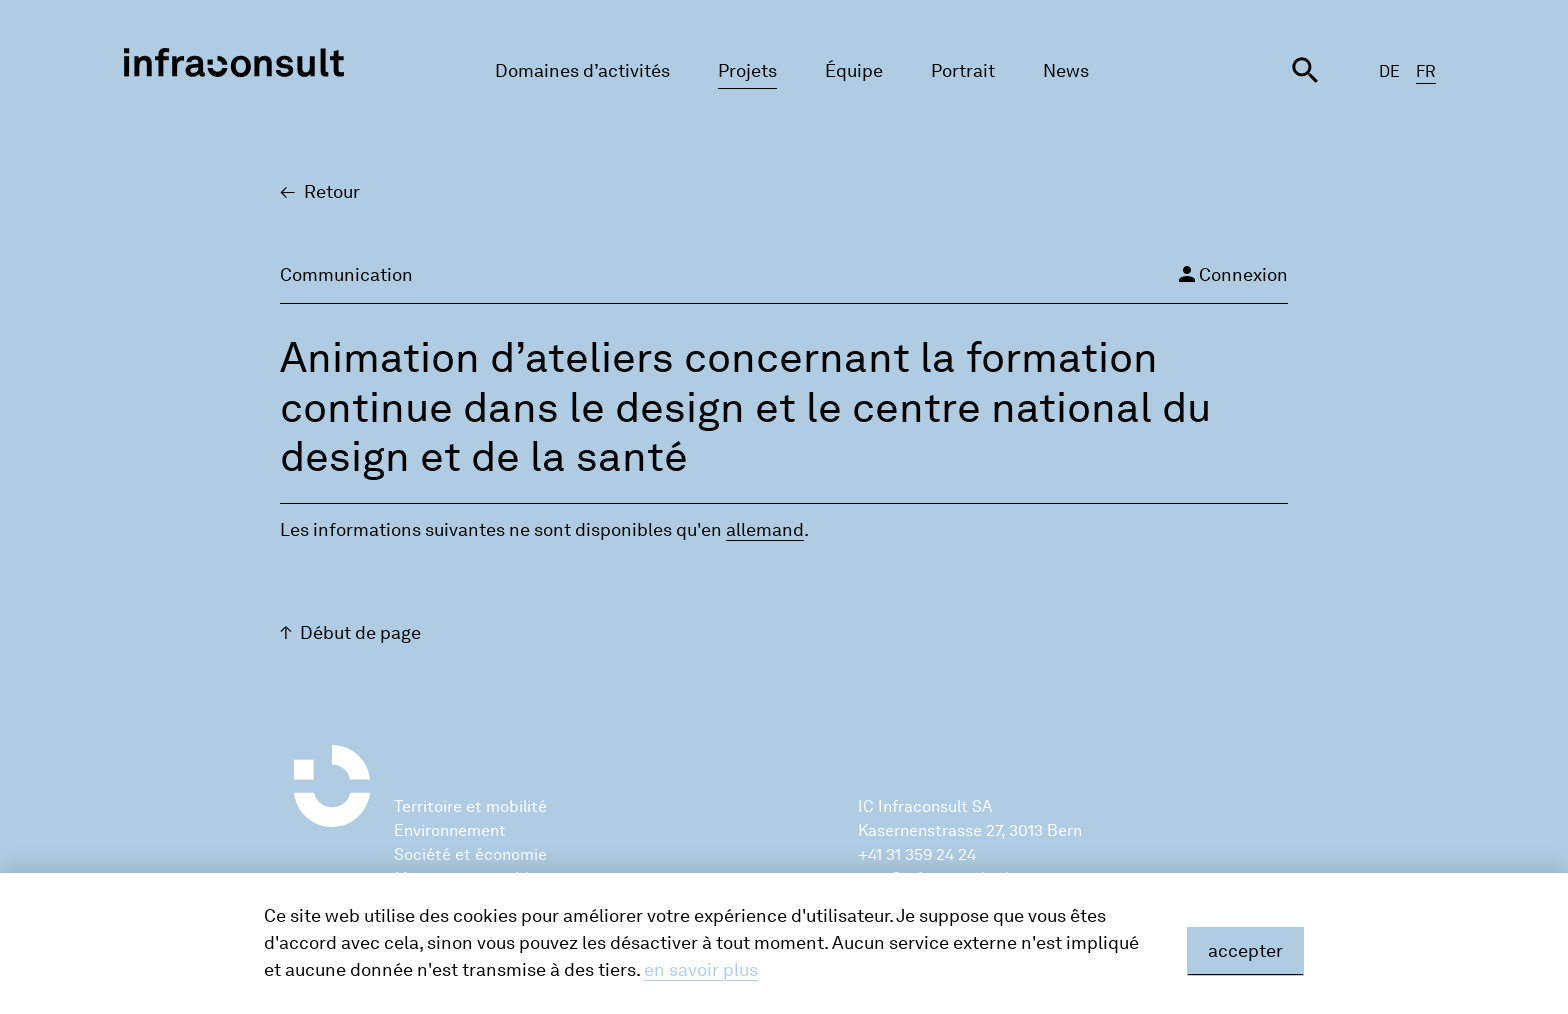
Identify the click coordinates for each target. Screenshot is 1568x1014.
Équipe (854, 71)
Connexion (1231, 274)
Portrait (963, 71)
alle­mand (765, 530)
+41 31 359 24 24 (917, 854)
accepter (1245, 951)
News (1066, 71)
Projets (747, 71)
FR (1426, 71)
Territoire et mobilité (470, 806)
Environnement (450, 830)
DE (1389, 71)
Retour (332, 192)
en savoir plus (701, 970)
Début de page (360, 633)
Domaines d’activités (582, 71)
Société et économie (470, 854)
